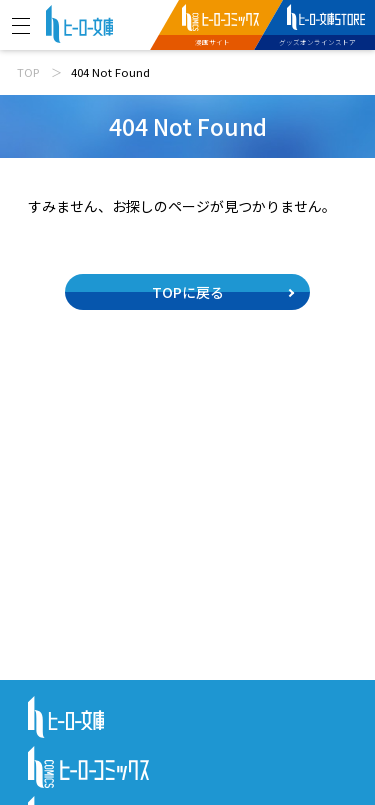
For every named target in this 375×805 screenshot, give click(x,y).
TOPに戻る (188, 292)
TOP (28, 72)
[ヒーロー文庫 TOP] (79, 22)
